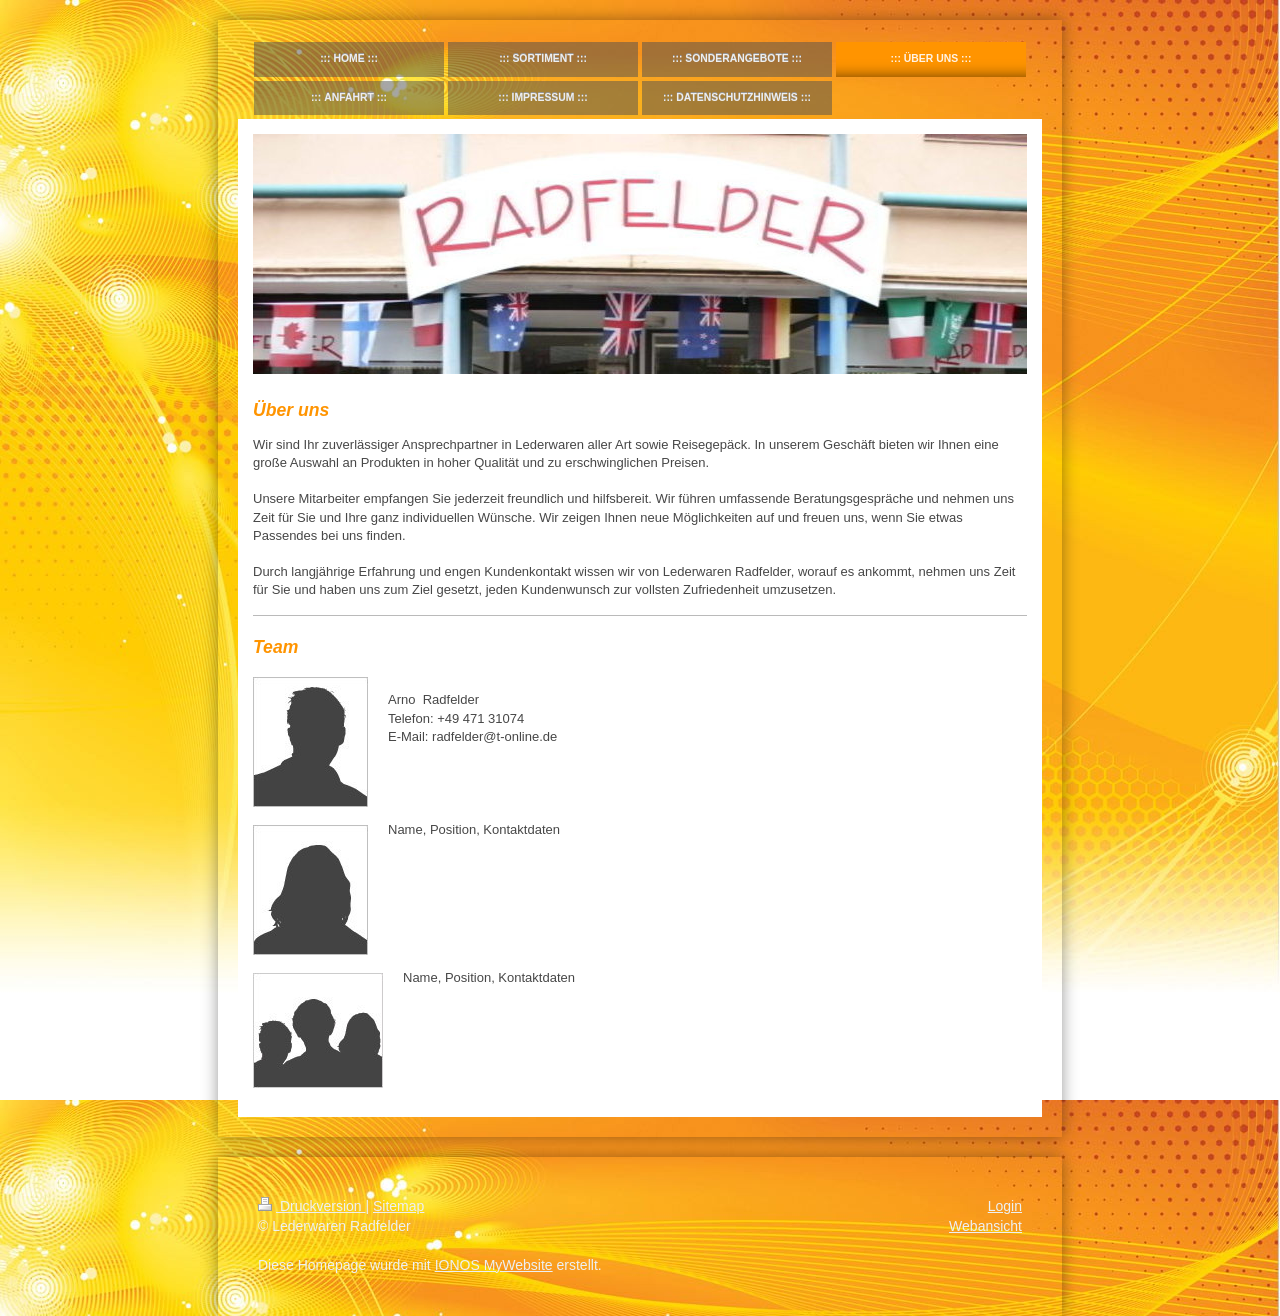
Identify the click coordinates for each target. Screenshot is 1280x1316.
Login (1005, 1206)
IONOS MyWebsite (494, 1265)
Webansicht (985, 1226)
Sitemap (398, 1206)
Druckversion (311, 1206)
